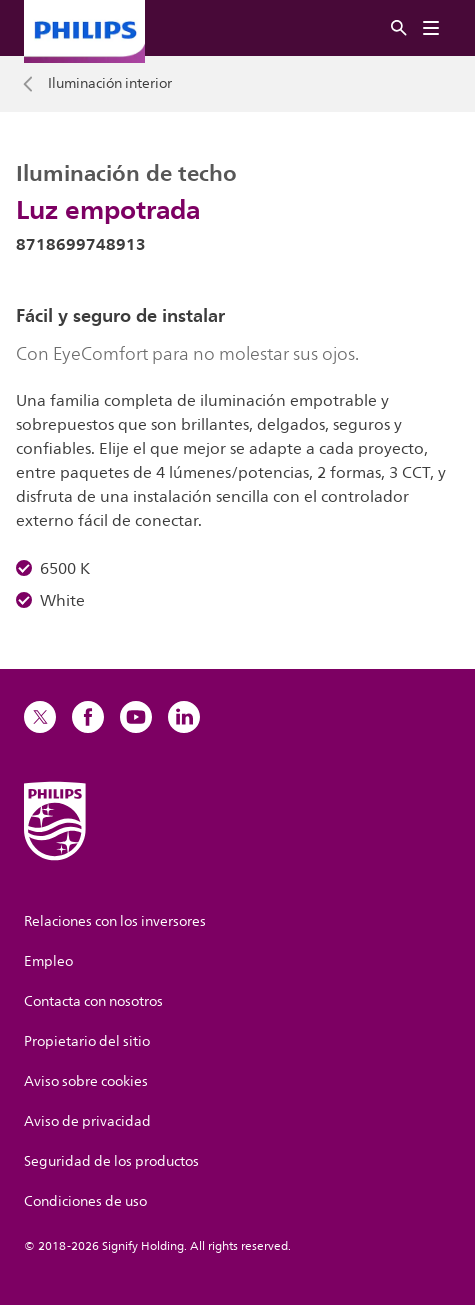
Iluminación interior (110, 84)
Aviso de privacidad (87, 1121)
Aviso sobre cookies (86, 1081)
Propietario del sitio (87, 1041)
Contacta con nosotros (93, 1001)
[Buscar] (399, 28)
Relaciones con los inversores (115, 921)
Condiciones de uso (85, 1201)
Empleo (48, 961)
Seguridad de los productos (111, 1161)
